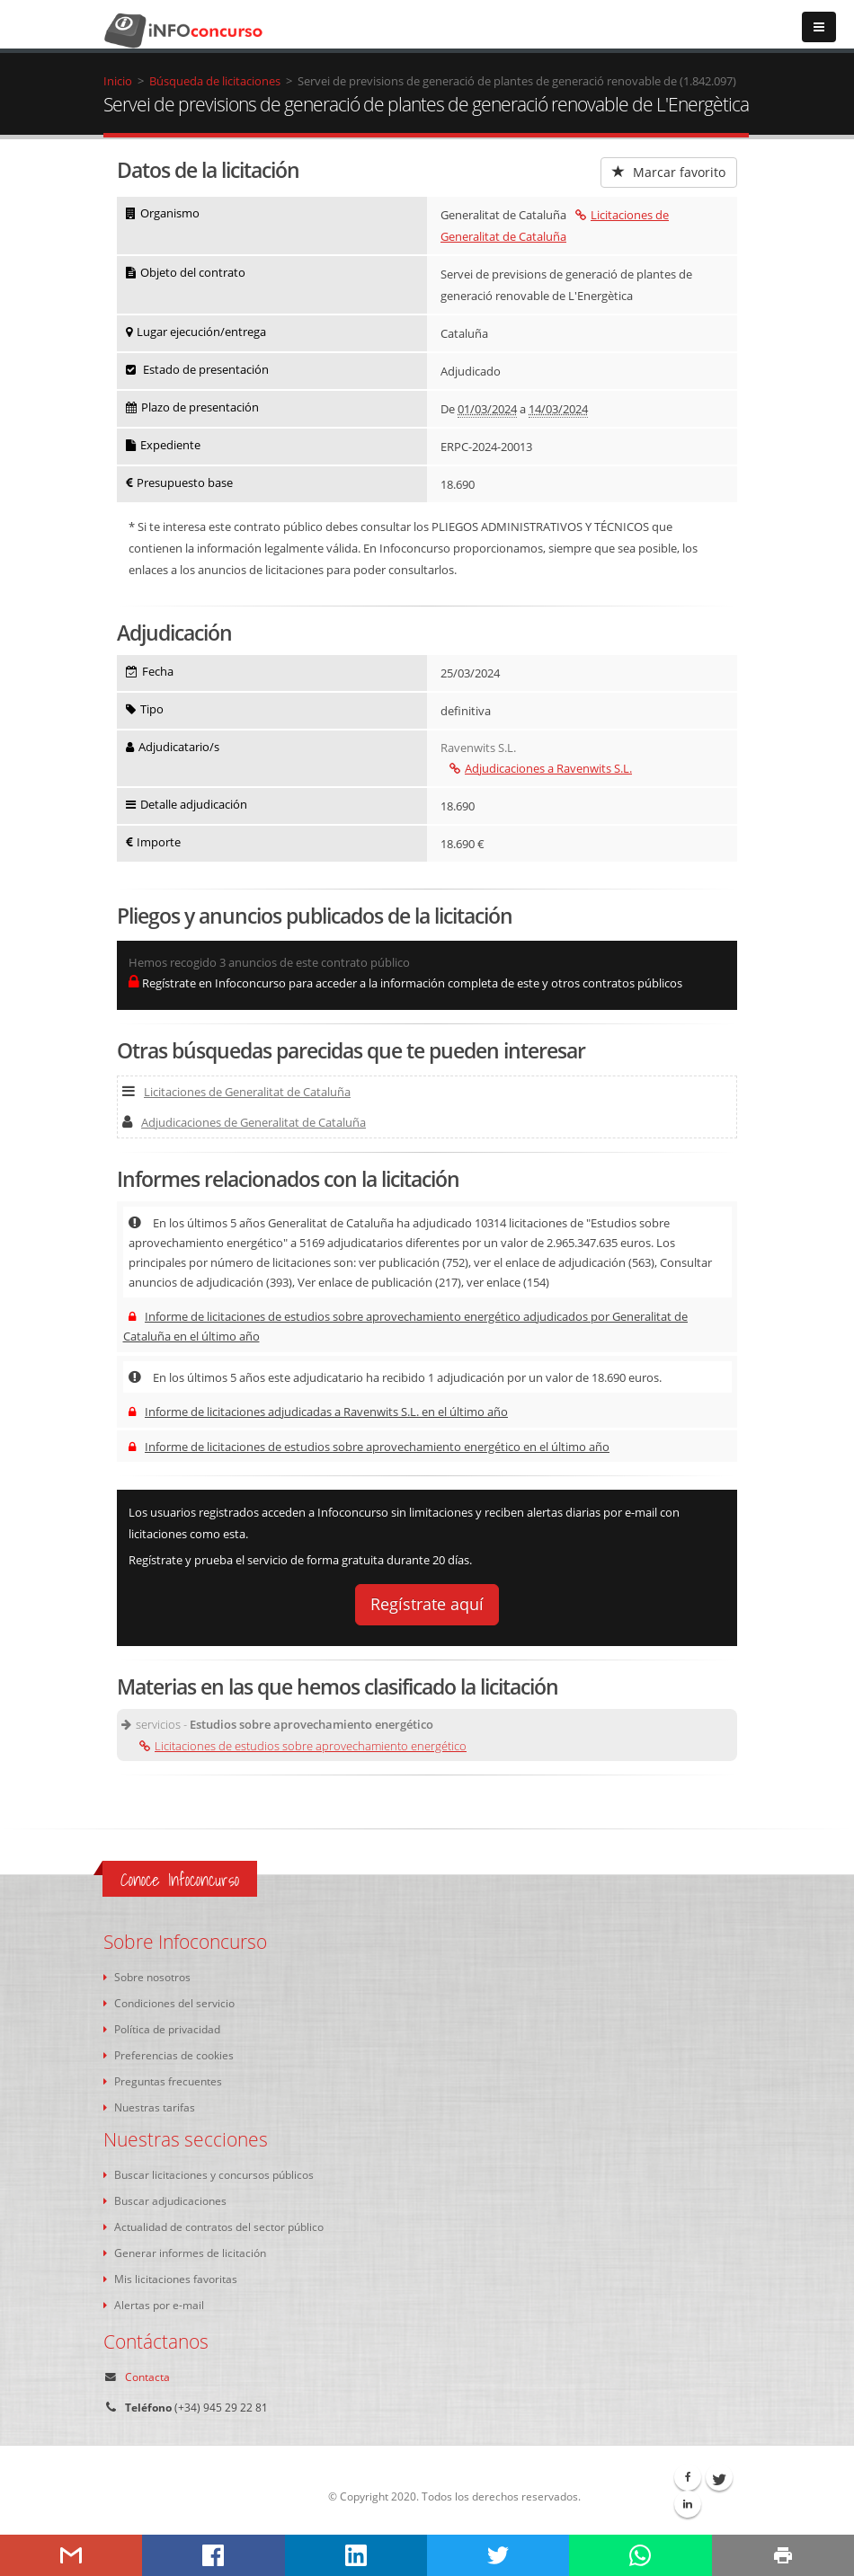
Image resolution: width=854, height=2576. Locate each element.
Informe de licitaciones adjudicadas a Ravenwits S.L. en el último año (318, 1411)
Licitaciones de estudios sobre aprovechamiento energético (303, 1746)
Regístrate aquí (427, 1604)
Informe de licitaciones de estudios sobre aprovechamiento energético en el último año (369, 1446)
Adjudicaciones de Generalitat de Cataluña (244, 1122)
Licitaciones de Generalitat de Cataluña (236, 1092)
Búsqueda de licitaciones (214, 81)
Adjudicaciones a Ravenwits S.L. (540, 768)
